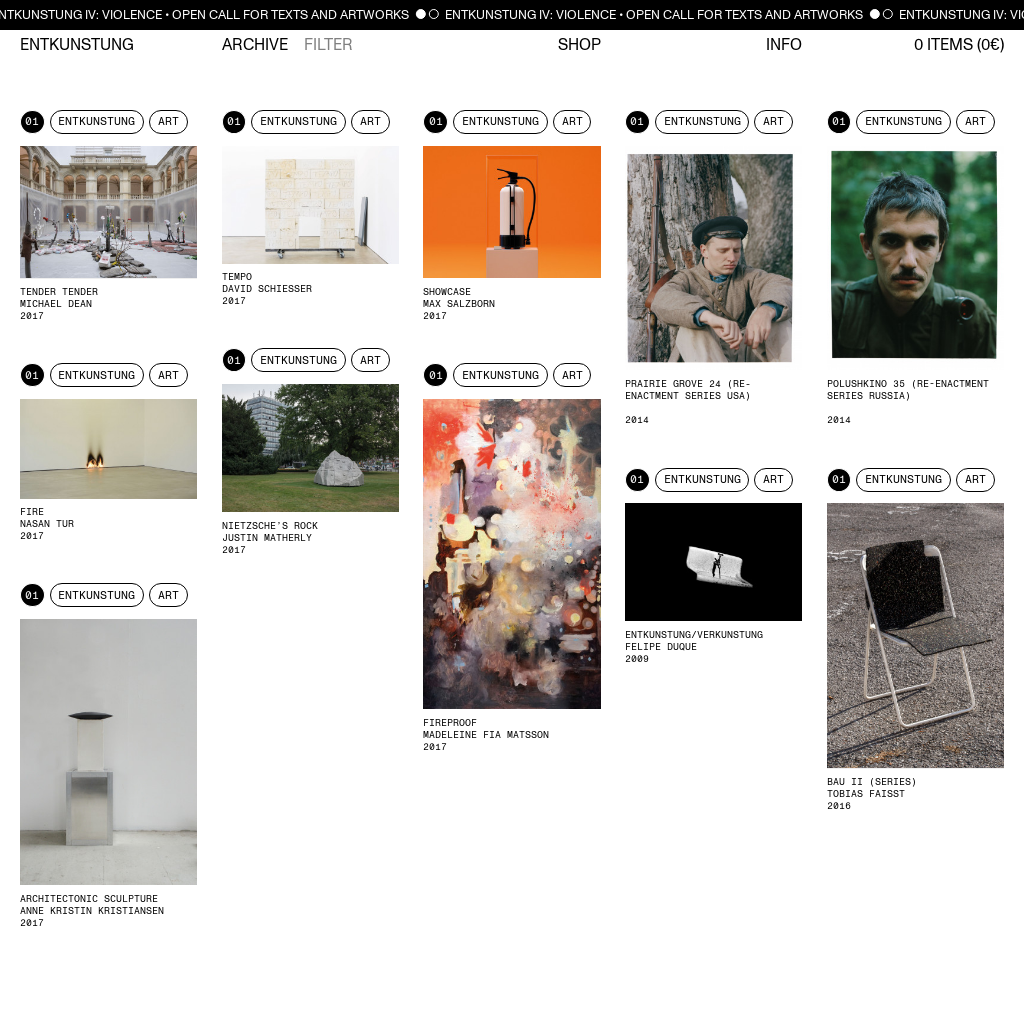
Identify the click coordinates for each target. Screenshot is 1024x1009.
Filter (328, 45)
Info (784, 45)
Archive (255, 45)
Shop (579, 45)
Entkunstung (77, 45)
